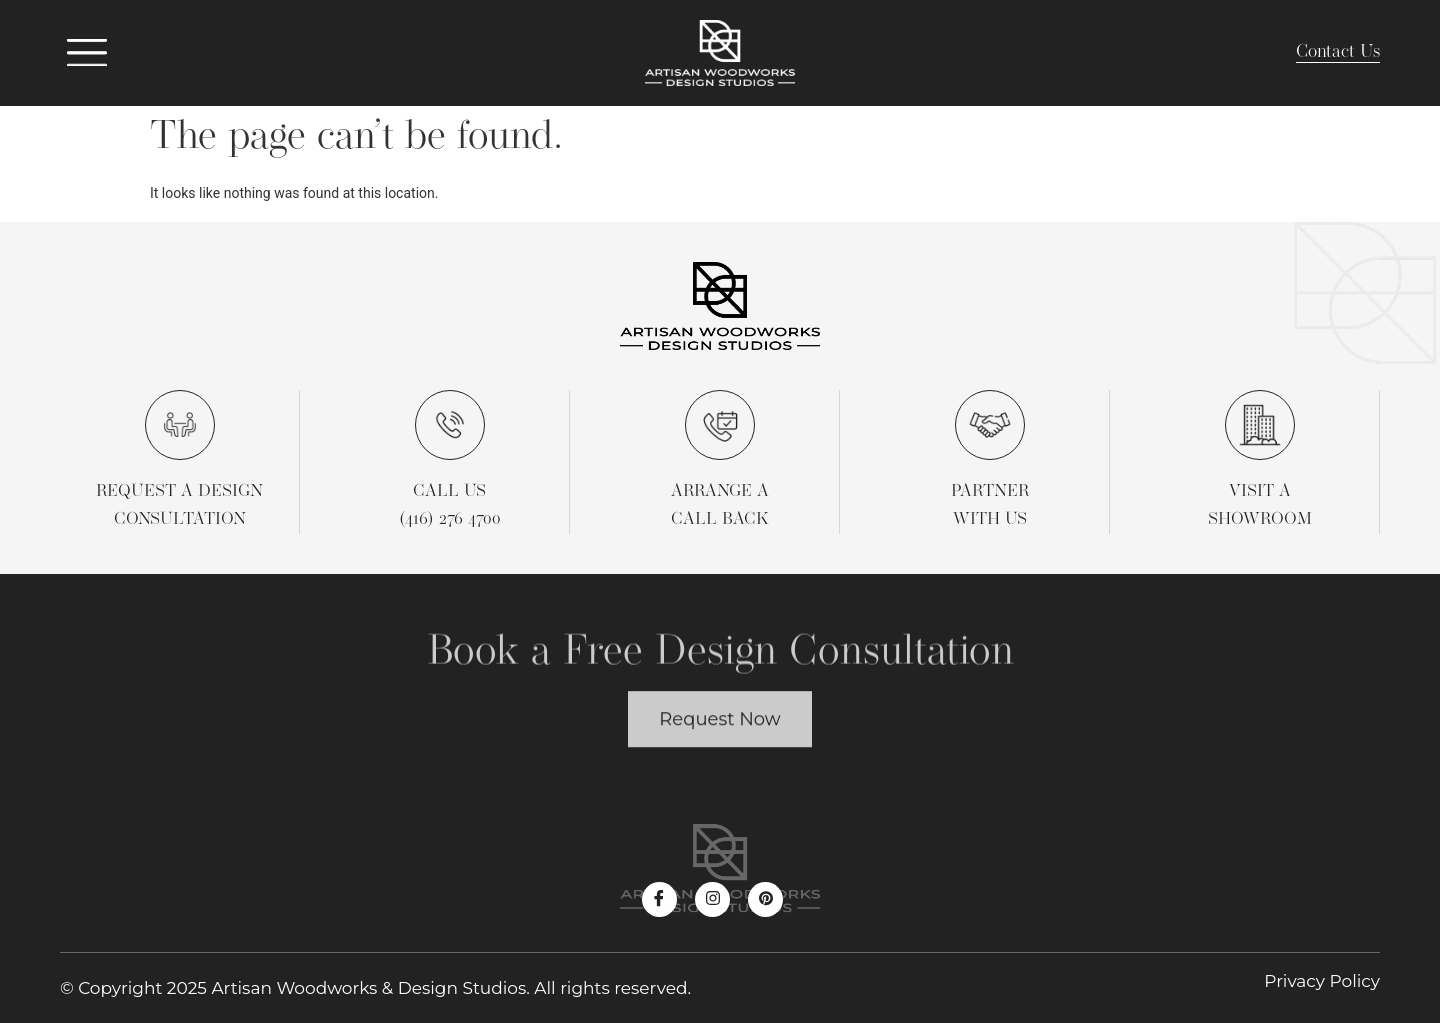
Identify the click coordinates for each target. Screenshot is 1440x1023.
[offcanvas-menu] (87, 53)
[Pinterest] (765, 899)
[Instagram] (712, 899)
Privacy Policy (1322, 981)
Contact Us (1338, 52)
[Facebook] (659, 899)
